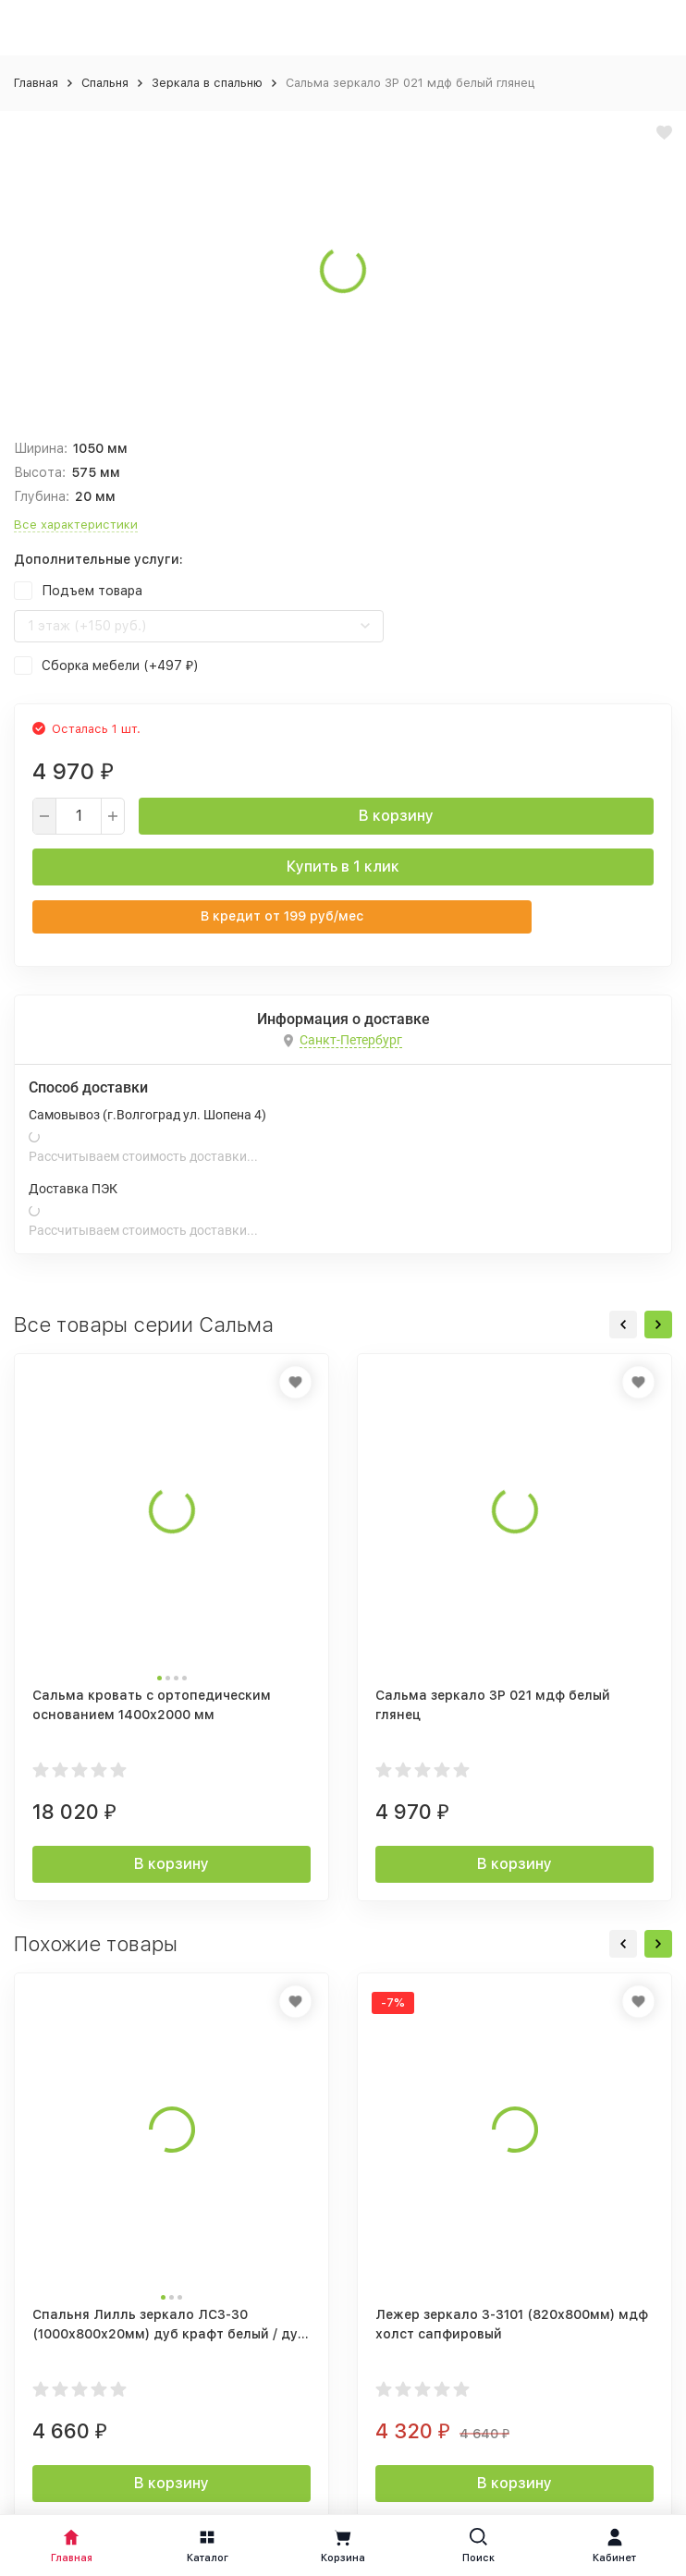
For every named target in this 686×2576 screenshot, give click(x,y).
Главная (36, 83)
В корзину (396, 815)
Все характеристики (76, 524)
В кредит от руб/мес (282, 916)
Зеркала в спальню (207, 83)
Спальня (105, 83)
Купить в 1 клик (343, 866)
